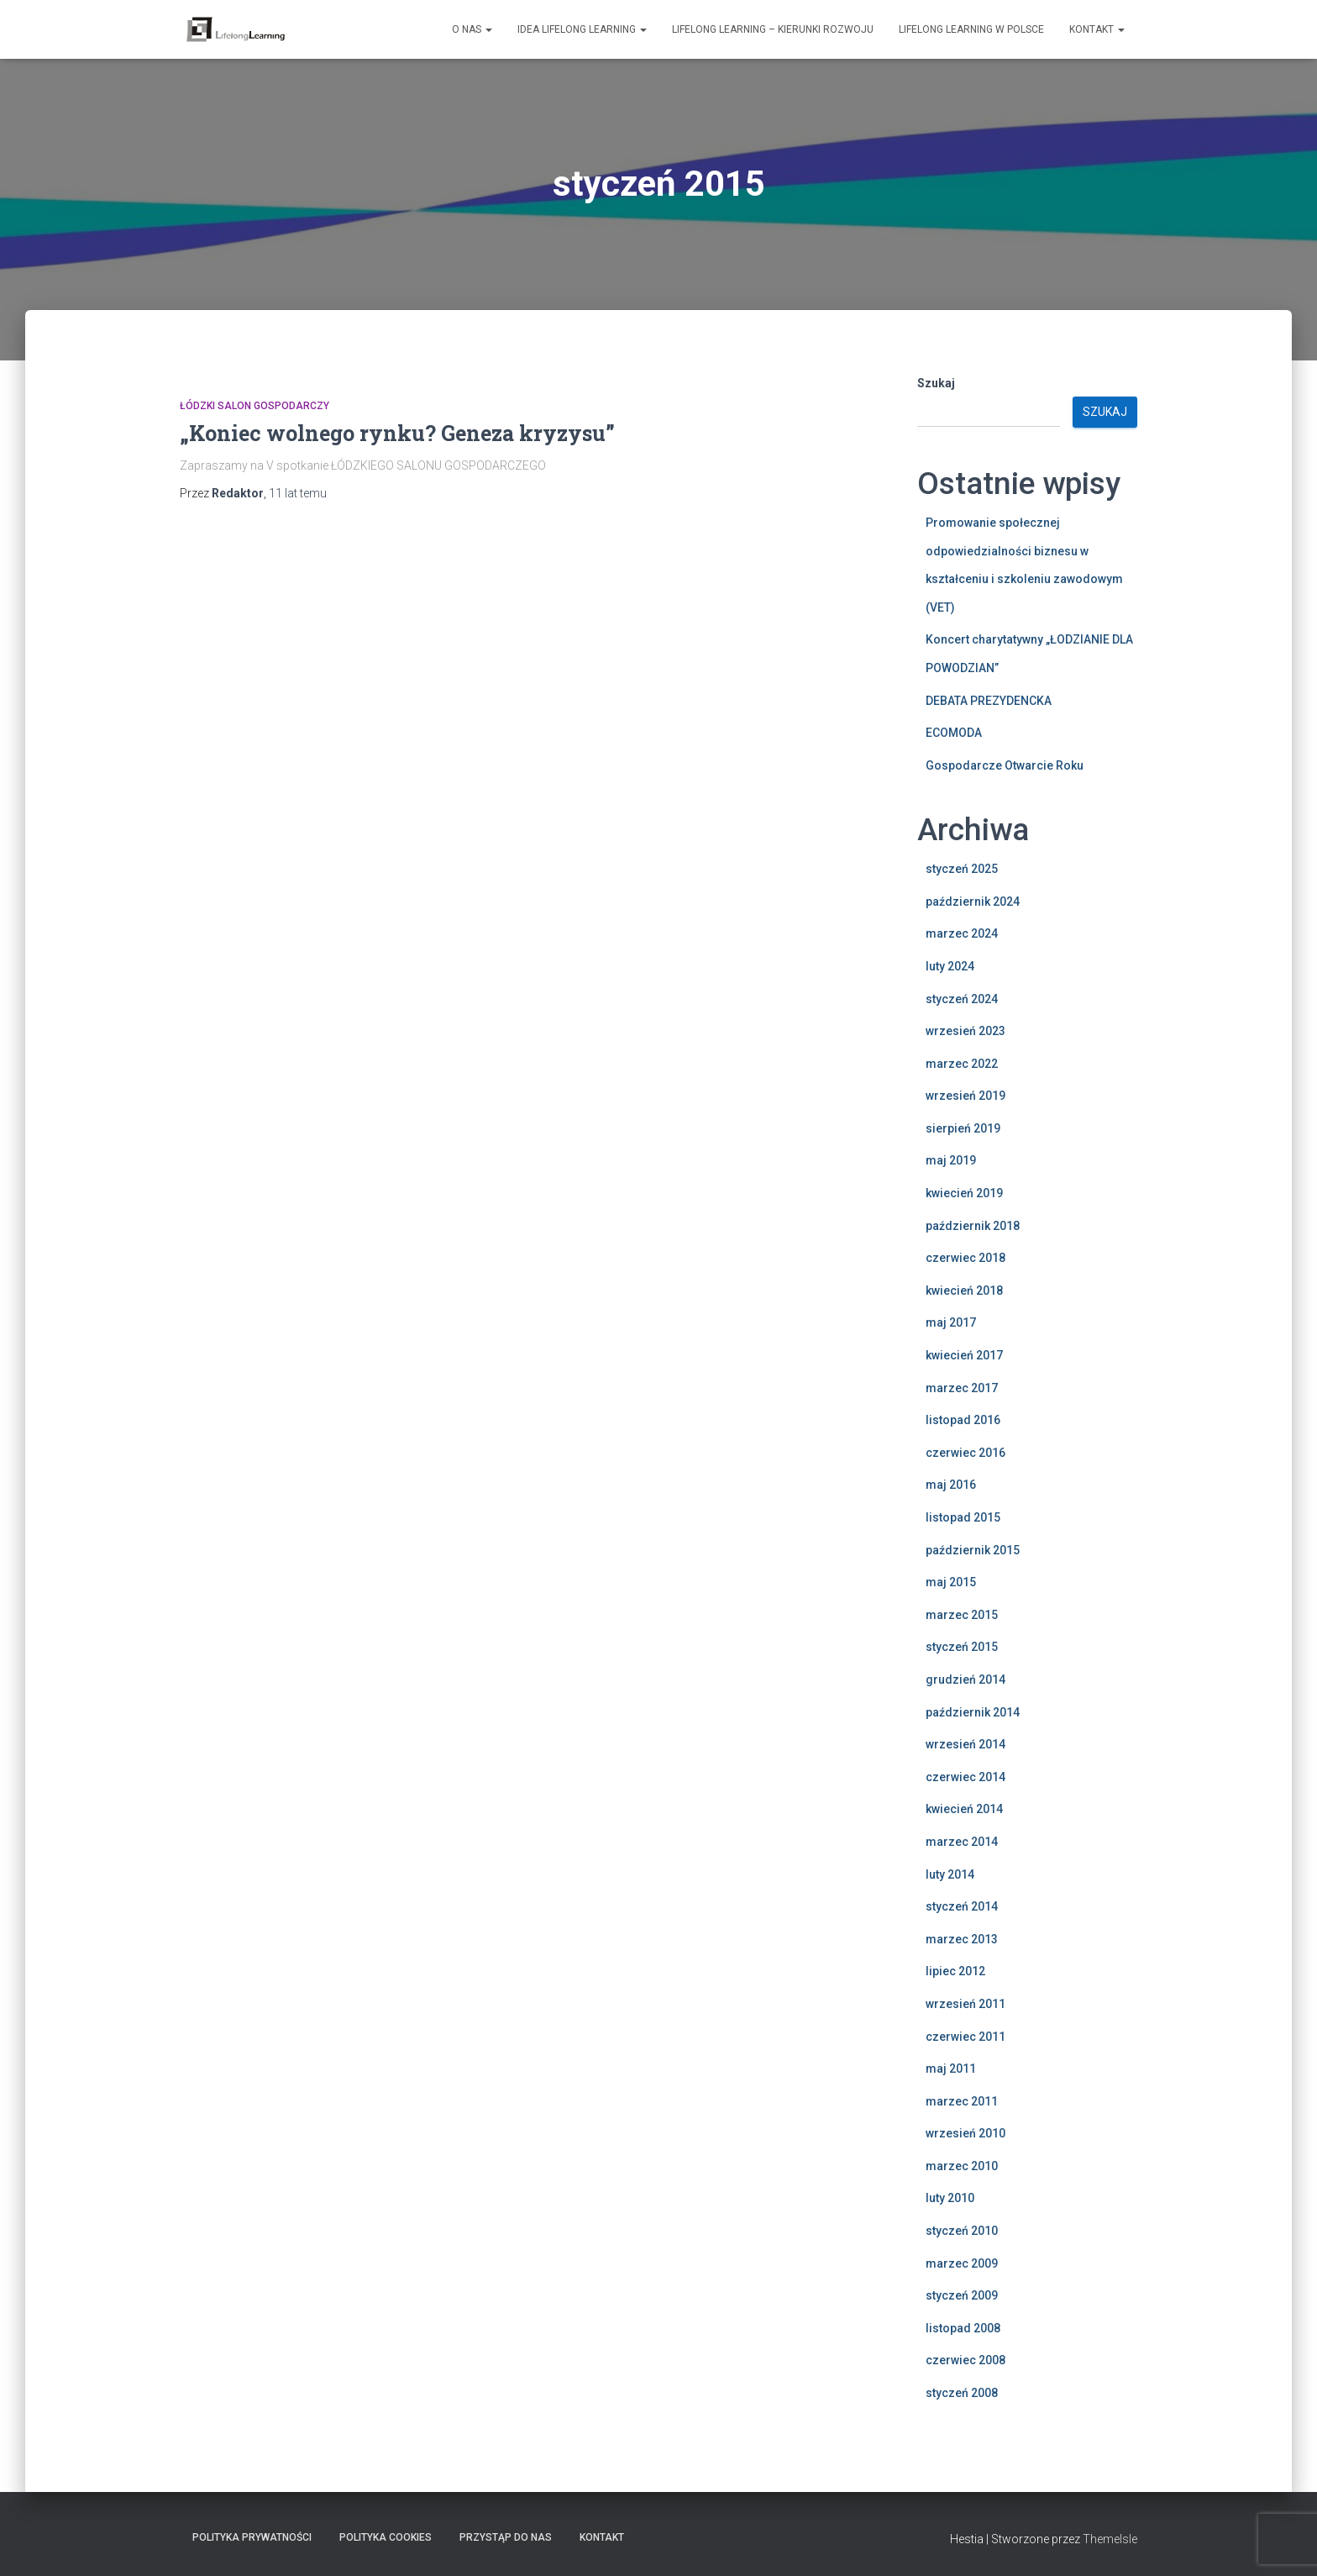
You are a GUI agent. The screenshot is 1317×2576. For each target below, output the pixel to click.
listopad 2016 (963, 1420)
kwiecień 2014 (964, 1809)
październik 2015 (973, 1550)
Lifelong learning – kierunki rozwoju (773, 29)
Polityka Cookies (385, 2537)
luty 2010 (950, 2198)
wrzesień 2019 (965, 1095)
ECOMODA (954, 732)
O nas (472, 29)
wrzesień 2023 (965, 1031)
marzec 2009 (962, 2263)
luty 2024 (950, 966)
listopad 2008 (963, 2328)
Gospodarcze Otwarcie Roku (1005, 765)
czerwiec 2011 (965, 2036)
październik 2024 (973, 901)
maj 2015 (951, 1582)
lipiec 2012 (955, 1971)
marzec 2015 (962, 1615)
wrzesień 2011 (965, 2004)
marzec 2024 (962, 933)
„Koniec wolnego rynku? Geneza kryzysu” (397, 433)
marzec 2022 (962, 1063)
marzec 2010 (962, 2166)
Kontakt (1097, 29)
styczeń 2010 (962, 2230)
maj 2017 (951, 1322)
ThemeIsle (1110, 2539)
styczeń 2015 (962, 1646)
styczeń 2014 (962, 1906)
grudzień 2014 (965, 1679)
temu (298, 493)
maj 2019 (951, 1160)
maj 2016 (951, 1484)
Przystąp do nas (505, 2537)
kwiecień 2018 (964, 1290)
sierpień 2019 (963, 1128)
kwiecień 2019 (964, 1193)
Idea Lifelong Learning (582, 29)
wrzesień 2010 (965, 2133)
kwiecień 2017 (964, 1355)
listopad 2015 (963, 1517)
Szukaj (936, 383)
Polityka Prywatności (252, 2537)
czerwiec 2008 (965, 2360)
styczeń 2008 (962, 2393)
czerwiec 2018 (965, 1257)
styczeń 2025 (962, 868)
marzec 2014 (962, 1841)
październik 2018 (973, 1226)
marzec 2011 (962, 2101)
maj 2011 (951, 2068)
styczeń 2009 (962, 2295)
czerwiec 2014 (965, 1777)
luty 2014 (950, 1874)
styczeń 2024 (962, 999)
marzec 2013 (962, 1939)
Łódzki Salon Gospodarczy (254, 406)
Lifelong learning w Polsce (971, 29)
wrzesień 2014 (965, 1744)
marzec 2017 (962, 1388)
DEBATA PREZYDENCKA (989, 700)
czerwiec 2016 (965, 1452)
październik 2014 (973, 1712)
